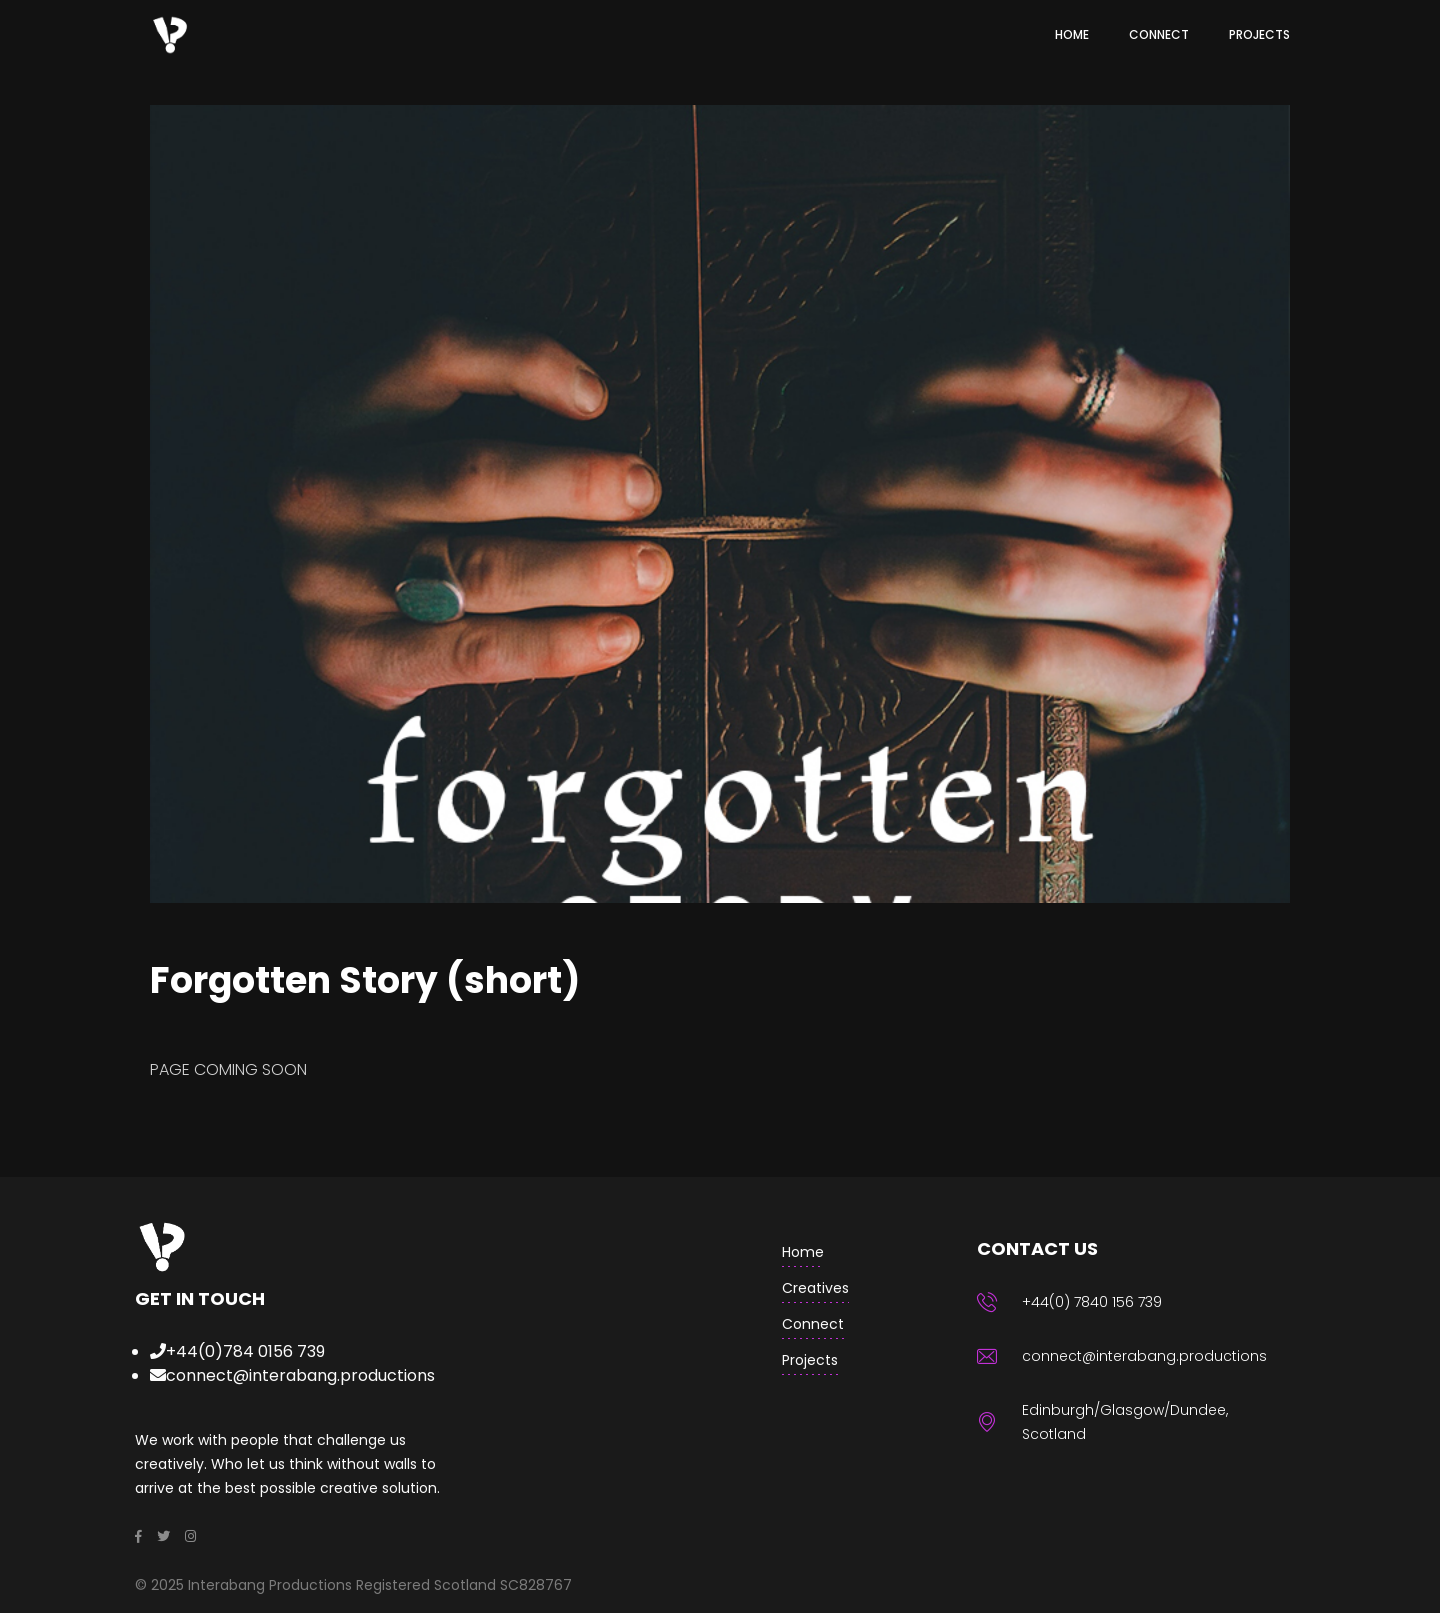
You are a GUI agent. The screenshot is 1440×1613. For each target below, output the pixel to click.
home (803, 1252)
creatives (815, 1288)
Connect (813, 1324)
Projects (810, 1360)
